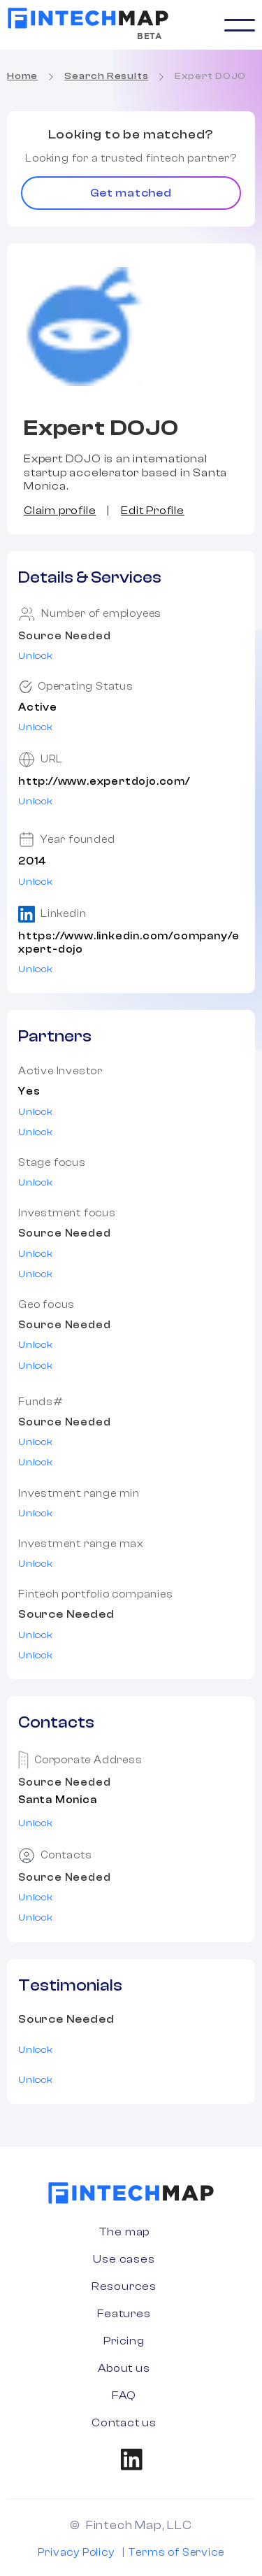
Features (123, 2313)
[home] (88, 18)
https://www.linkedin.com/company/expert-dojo (129, 942)
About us (124, 2368)
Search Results (106, 76)
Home (22, 76)
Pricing (124, 2341)
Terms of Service (176, 2553)
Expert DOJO (210, 76)
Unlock (35, 656)
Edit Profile (152, 510)
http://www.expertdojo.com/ (104, 782)
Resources (124, 2286)
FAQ (124, 2395)
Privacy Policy (76, 2553)
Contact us (124, 2423)
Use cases (123, 2259)
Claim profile (60, 510)
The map (124, 2232)
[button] (239, 25)
